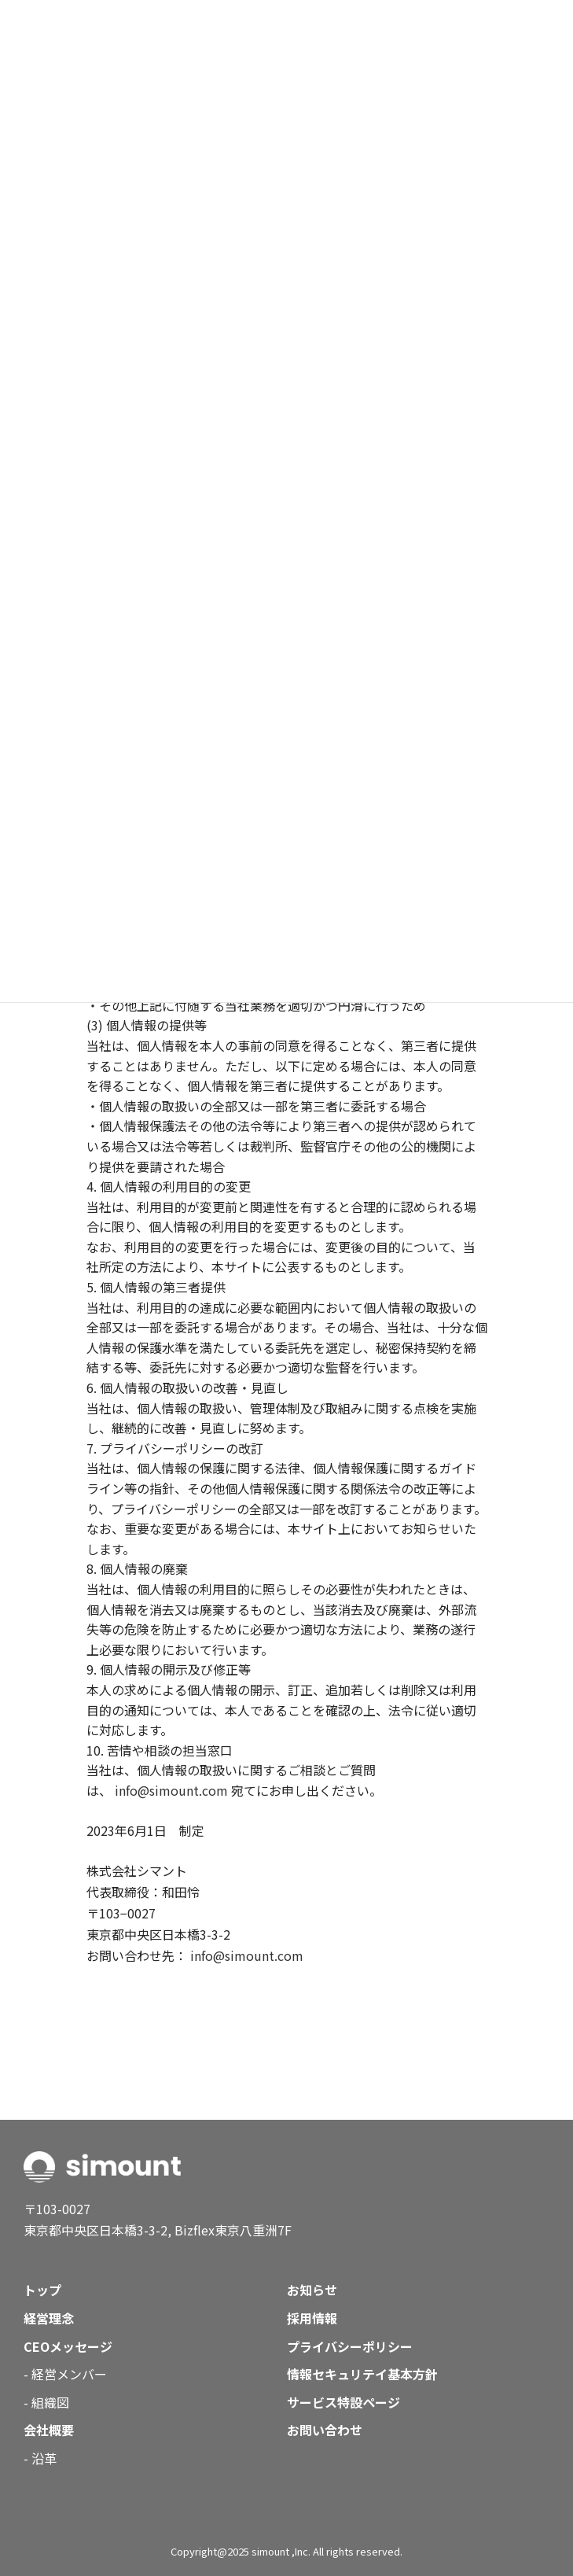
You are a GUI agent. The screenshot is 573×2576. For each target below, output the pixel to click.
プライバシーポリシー (350, 2346)
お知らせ (312, 2289)
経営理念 (49, 2318)
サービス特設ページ (343, 2402)
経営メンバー (69, 2373)
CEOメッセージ (68, 2346)
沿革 (44, 2458)
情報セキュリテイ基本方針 (362, 2373)
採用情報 (312, 2318)
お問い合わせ (324, 2429)
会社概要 (49, 2429)
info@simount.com (171, 1790)
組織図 (50, 2402)
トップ (42, 2289)
